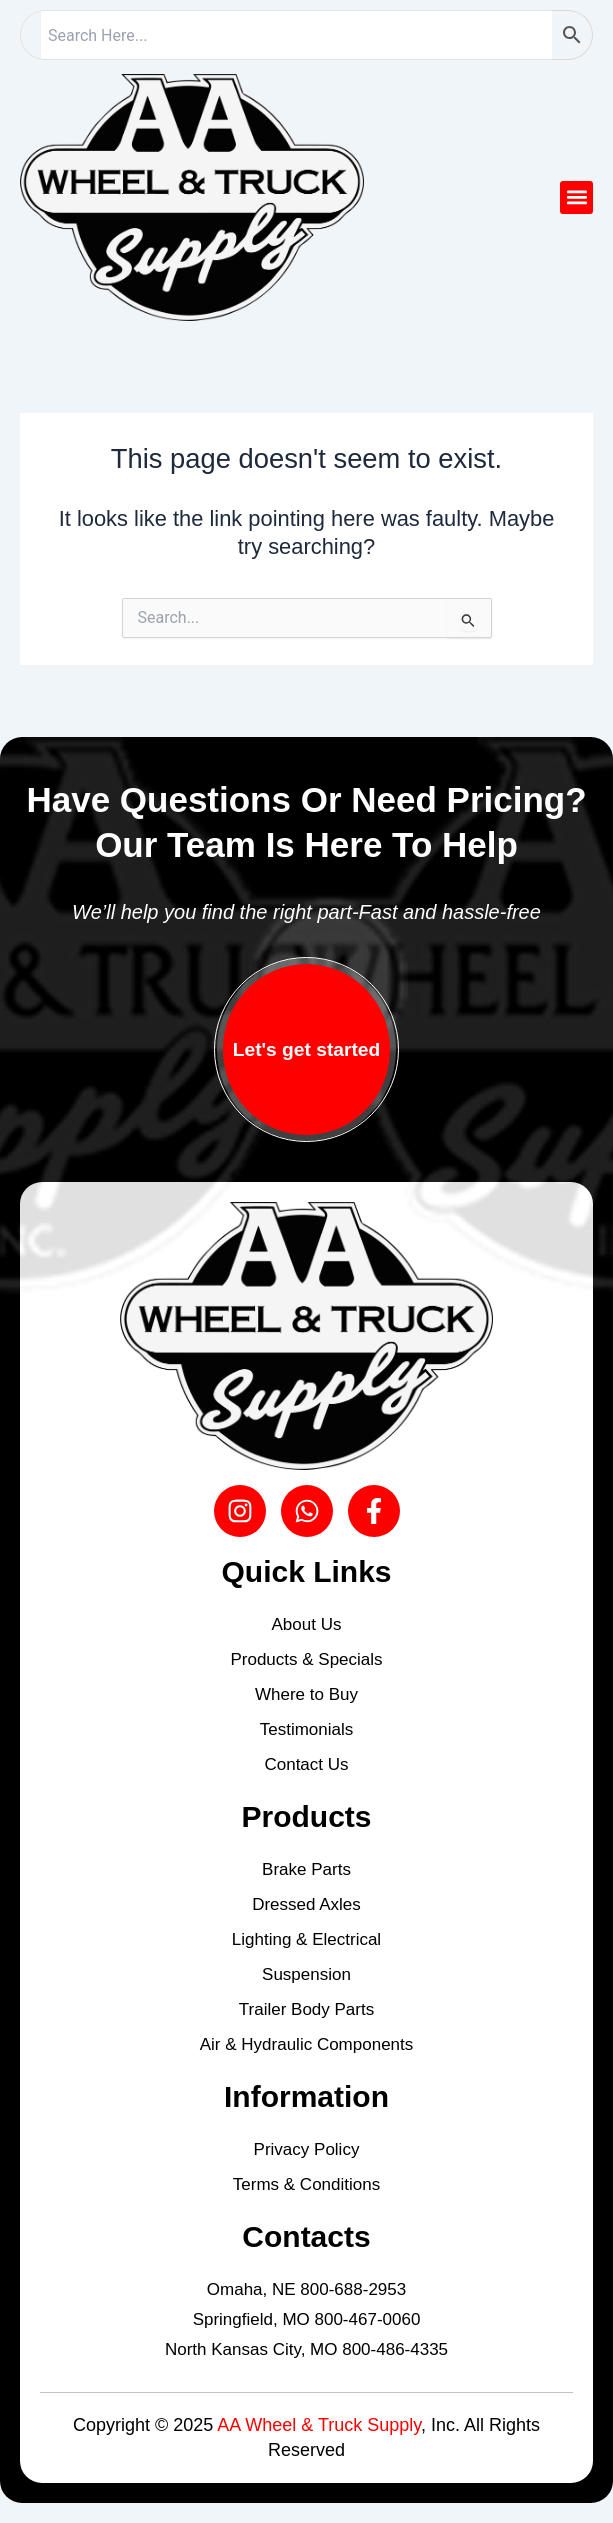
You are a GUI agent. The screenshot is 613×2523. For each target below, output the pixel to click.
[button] (576, 197)
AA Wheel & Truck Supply (319, 2425)
